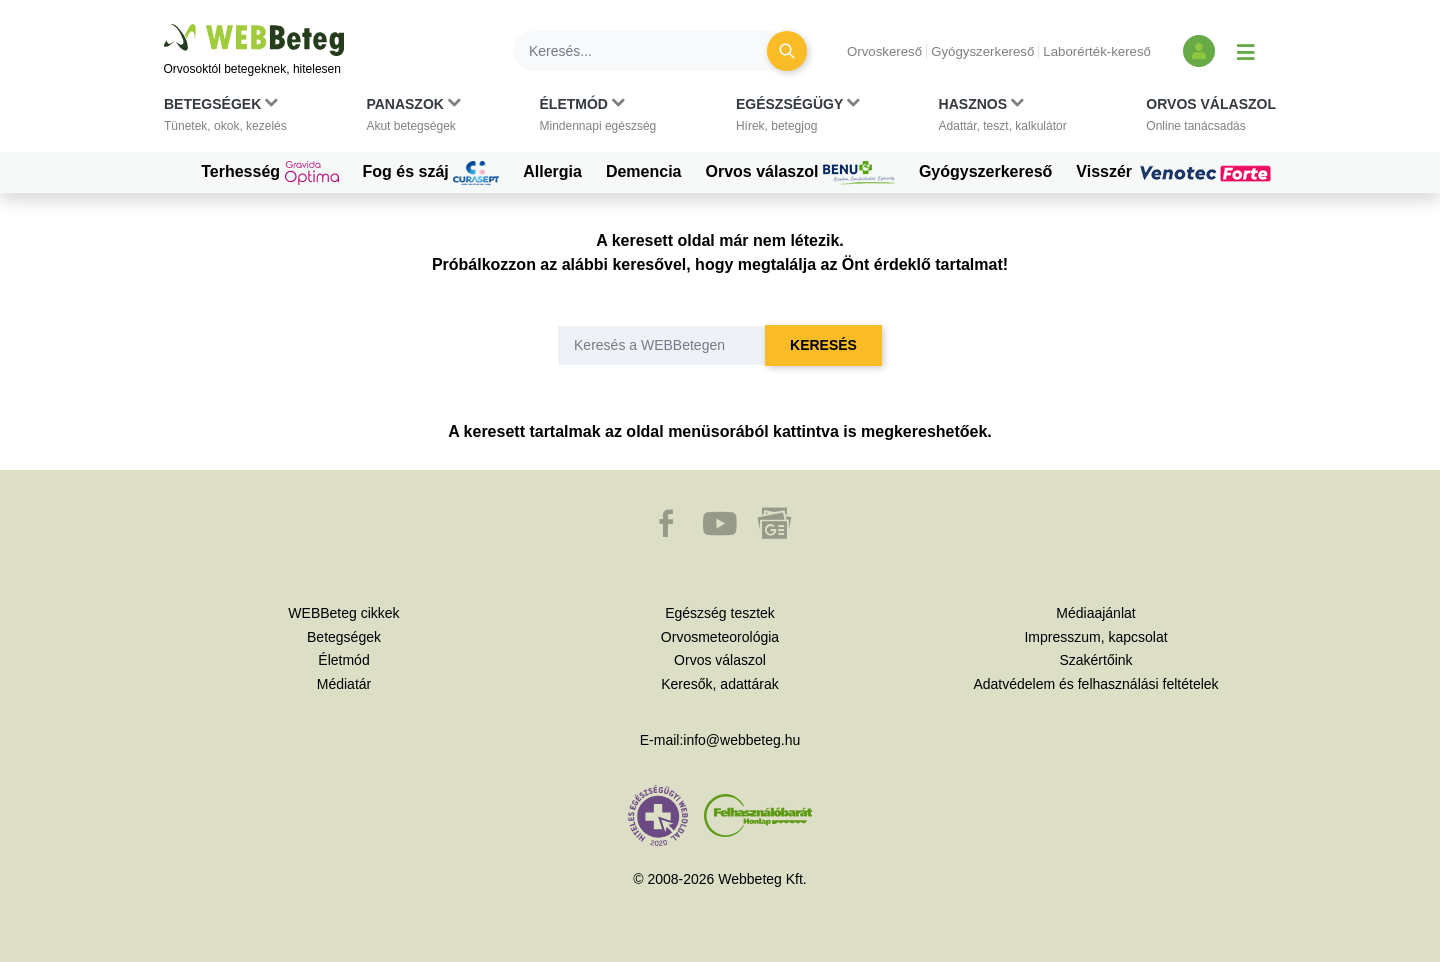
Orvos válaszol (800, 173)
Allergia (552, 171)
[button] (225, 119)
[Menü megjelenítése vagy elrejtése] (1246, 51)
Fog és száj (431, 173)
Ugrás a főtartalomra (164, 24)
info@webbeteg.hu (741, 740)
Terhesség (269, 173)
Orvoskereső (884, 51)
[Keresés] (652, 51)
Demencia (644, 171)
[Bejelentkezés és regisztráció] (1199, 51)
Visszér (1176, 172)
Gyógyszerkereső (982, 51)
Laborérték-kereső (1097, 51)
